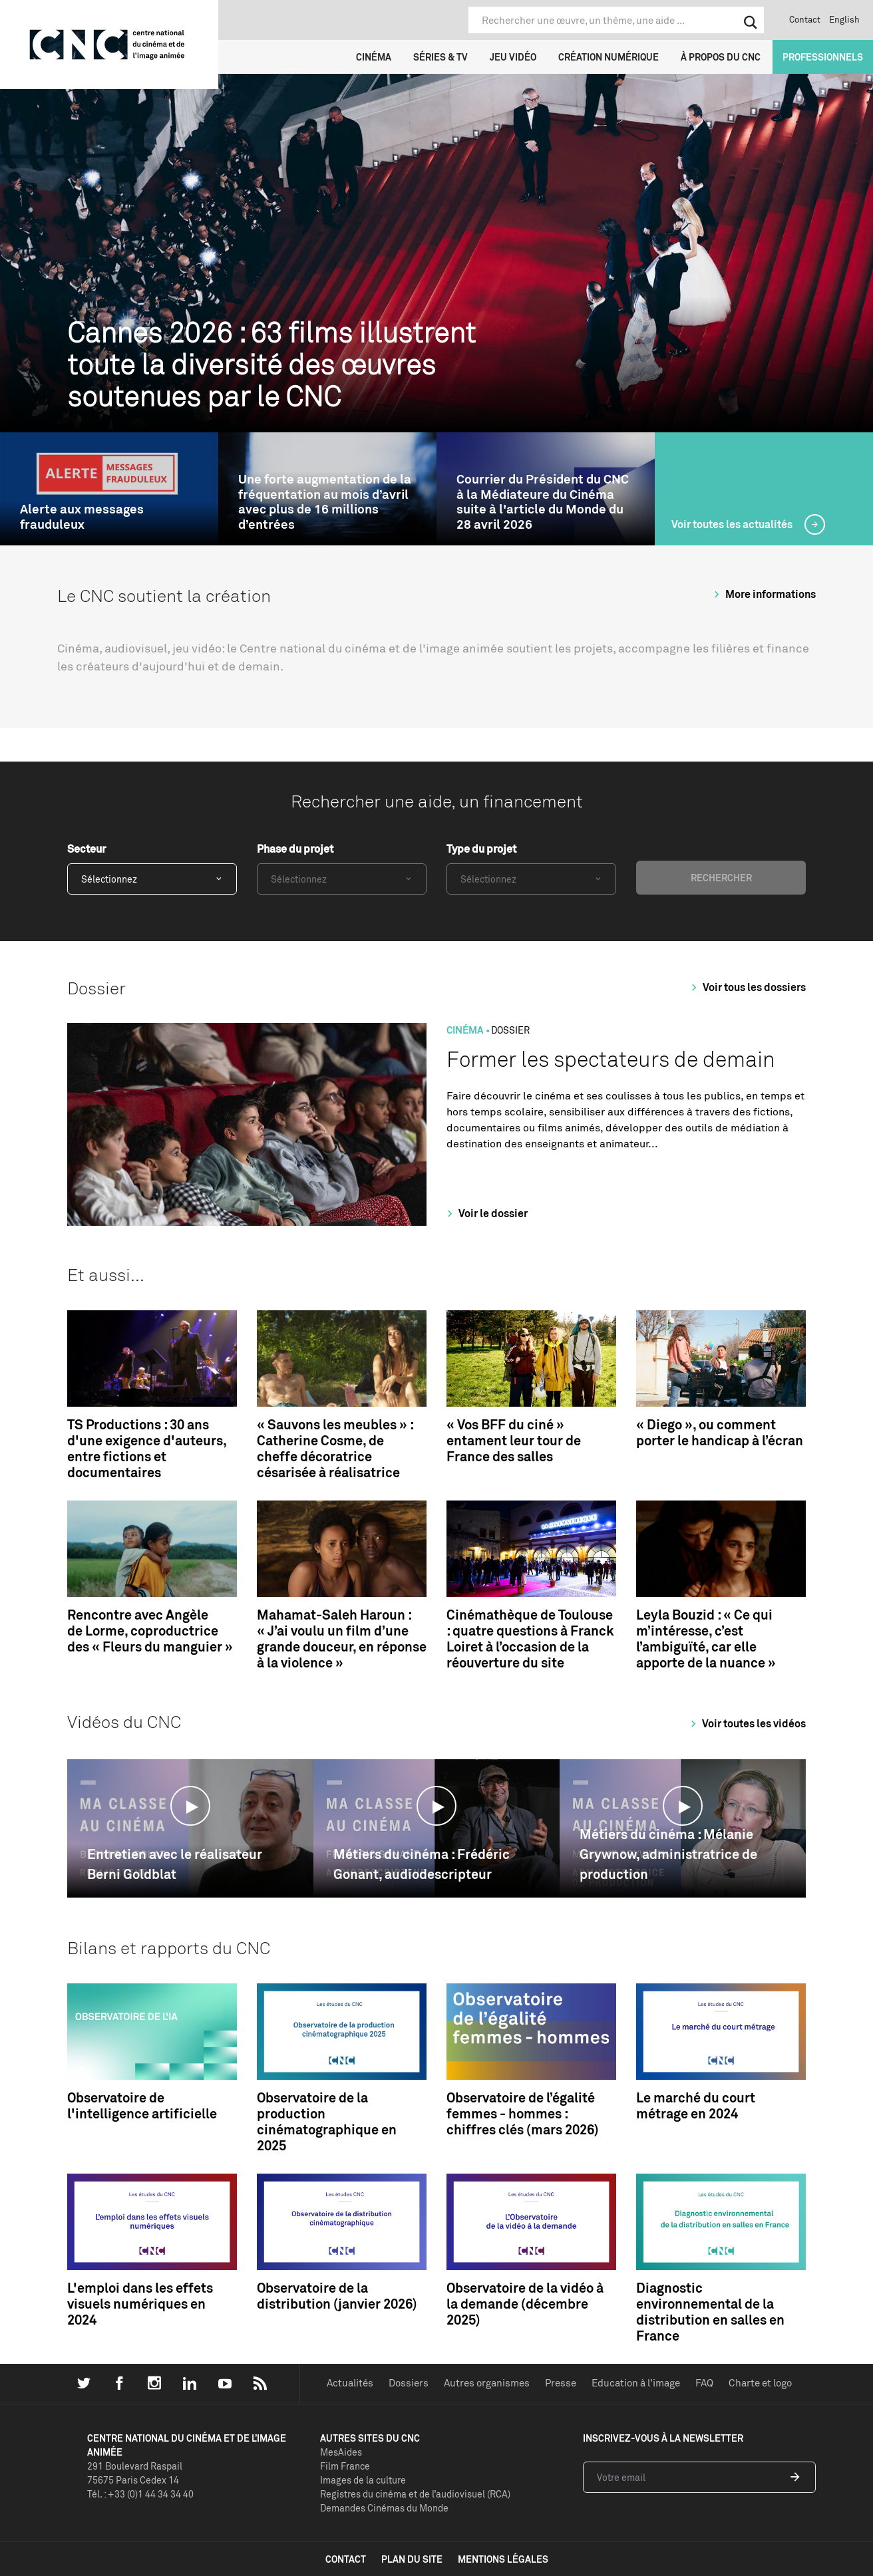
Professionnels (823, 57)
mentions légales (503, 2559)
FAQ (704, 2382)
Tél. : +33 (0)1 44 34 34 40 (140, 2494)
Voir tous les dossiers (746, 987)
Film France (345, 2466)
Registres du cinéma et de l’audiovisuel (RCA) (415, 2494)
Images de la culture (363, 2480)
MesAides (341, 2452)
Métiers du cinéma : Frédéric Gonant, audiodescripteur (421, 1864)
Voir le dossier (485, 1213)
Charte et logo (760, 2382)
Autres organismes (487, 2382)
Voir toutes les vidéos (746, 1723)
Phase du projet (295, 848)
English (844, 19)
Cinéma (373, 57)
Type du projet (481, 848)
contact (345, 2559)
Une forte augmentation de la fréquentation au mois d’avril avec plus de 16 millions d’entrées (324, 502)
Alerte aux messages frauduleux (82, 516)
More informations (763, 594)
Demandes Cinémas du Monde (384, 2507)
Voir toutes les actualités (732, 524)
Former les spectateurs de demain (610, 1059)
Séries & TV (440, 57)
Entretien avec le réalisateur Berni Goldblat (174, 1864)
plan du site (411, 2559)
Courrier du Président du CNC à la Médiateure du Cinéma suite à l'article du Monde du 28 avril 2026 (542, 502)
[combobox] (152, 879)
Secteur (86, 848)
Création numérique (608, 57)
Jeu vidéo (513, 57)
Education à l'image (636, 2382)
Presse (560, 2382)
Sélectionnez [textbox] (109, 879)
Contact (804, 19)
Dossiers (409, 2382)
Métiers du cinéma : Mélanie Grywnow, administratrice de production (668, 1854)
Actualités (350, 2382)
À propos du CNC (721, 57)
